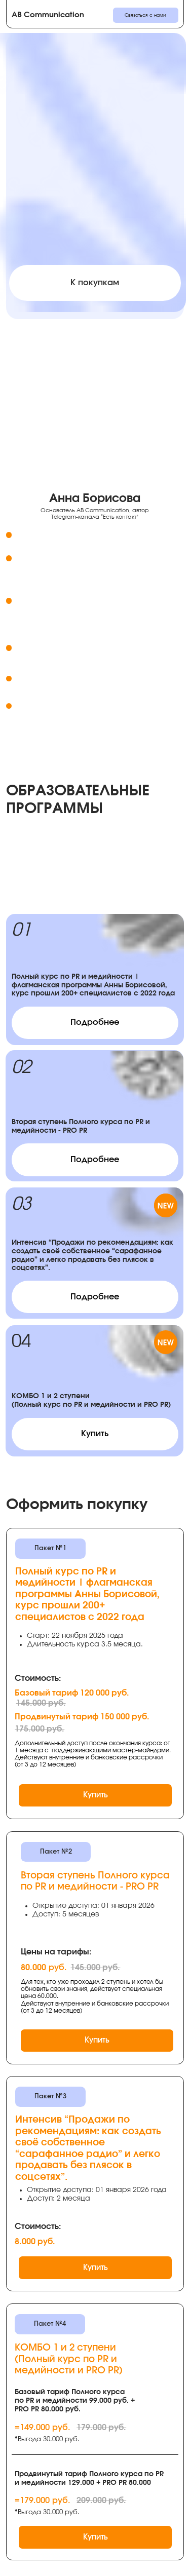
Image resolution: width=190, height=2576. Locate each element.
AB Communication (48, 15)
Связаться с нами (145, 15)
